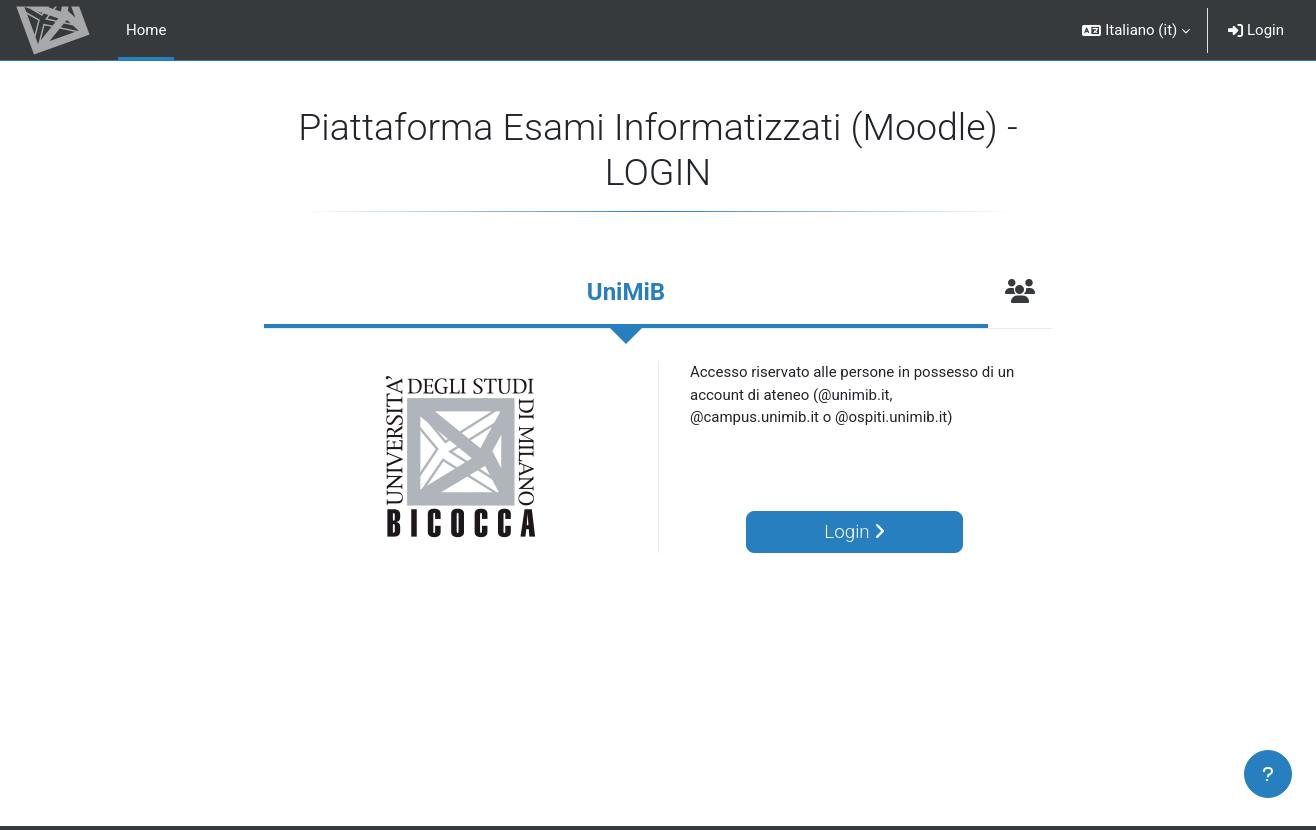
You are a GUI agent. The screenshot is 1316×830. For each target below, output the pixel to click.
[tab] (625, 294)
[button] (1136, 30)
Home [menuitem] (146, 30)
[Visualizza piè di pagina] (1268, 774)
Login (1256, 30)
